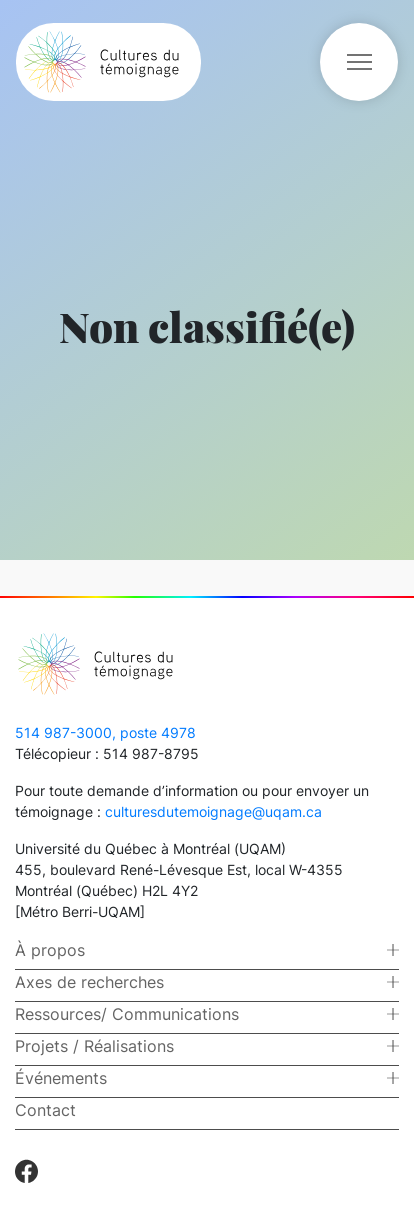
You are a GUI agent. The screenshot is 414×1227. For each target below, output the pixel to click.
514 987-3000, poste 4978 (105, 732)
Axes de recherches (89, 982)
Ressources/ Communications (127, 1014)
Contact (45, 1110)
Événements (61, 1078)
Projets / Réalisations (94, 1046)
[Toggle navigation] (359, 62)
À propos (50, 950)
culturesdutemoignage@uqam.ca (213, 811)
